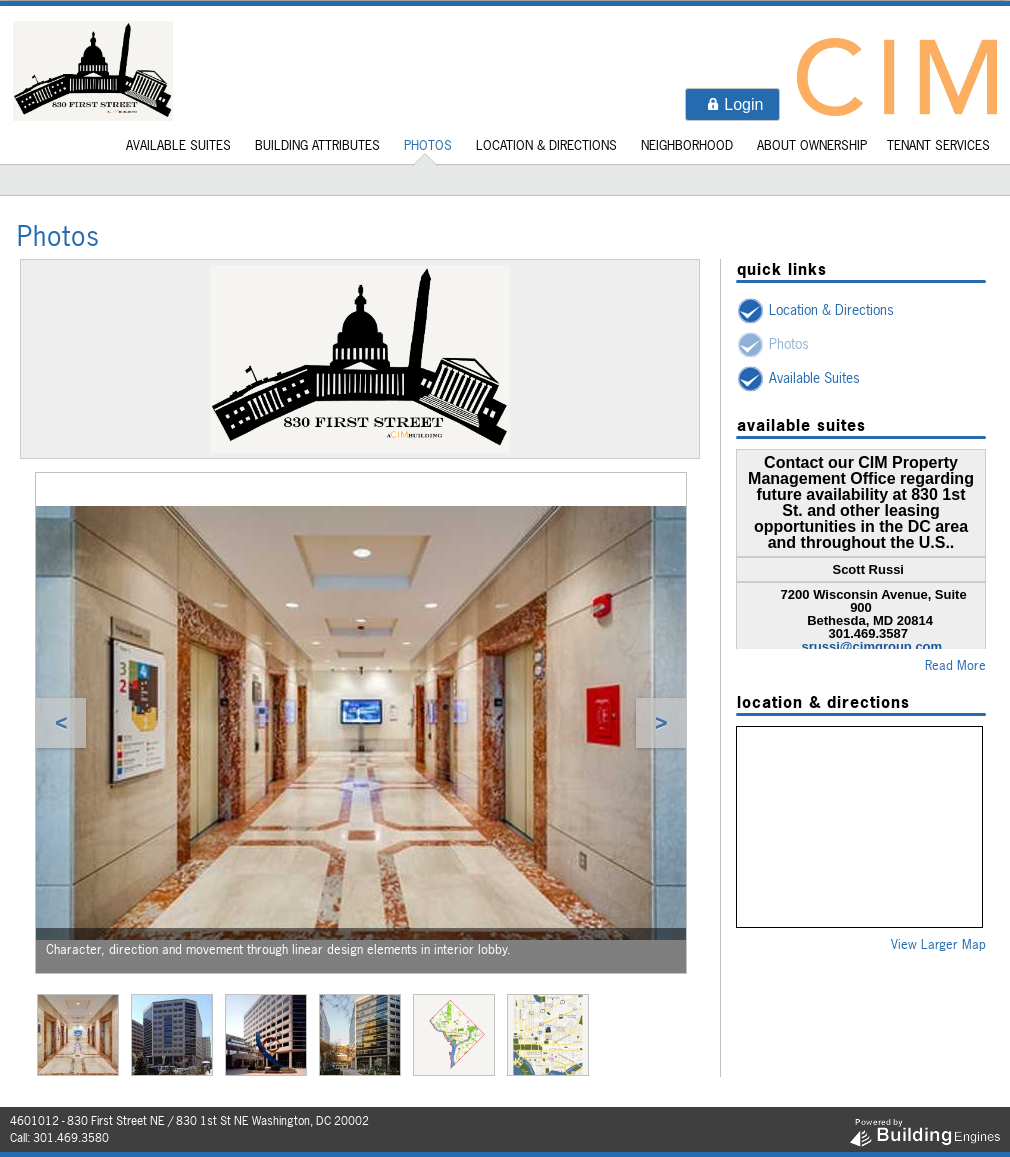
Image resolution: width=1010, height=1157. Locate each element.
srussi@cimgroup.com (872, 646)
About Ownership (812, 145)
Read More (955, 665)
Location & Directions (546, 145)
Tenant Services (938, 145)
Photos (428, 145)
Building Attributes (317, 145)
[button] (732, 104)
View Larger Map (938, 944)
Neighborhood (687, 145)
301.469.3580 (71, 1138)
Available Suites (178, 145)
